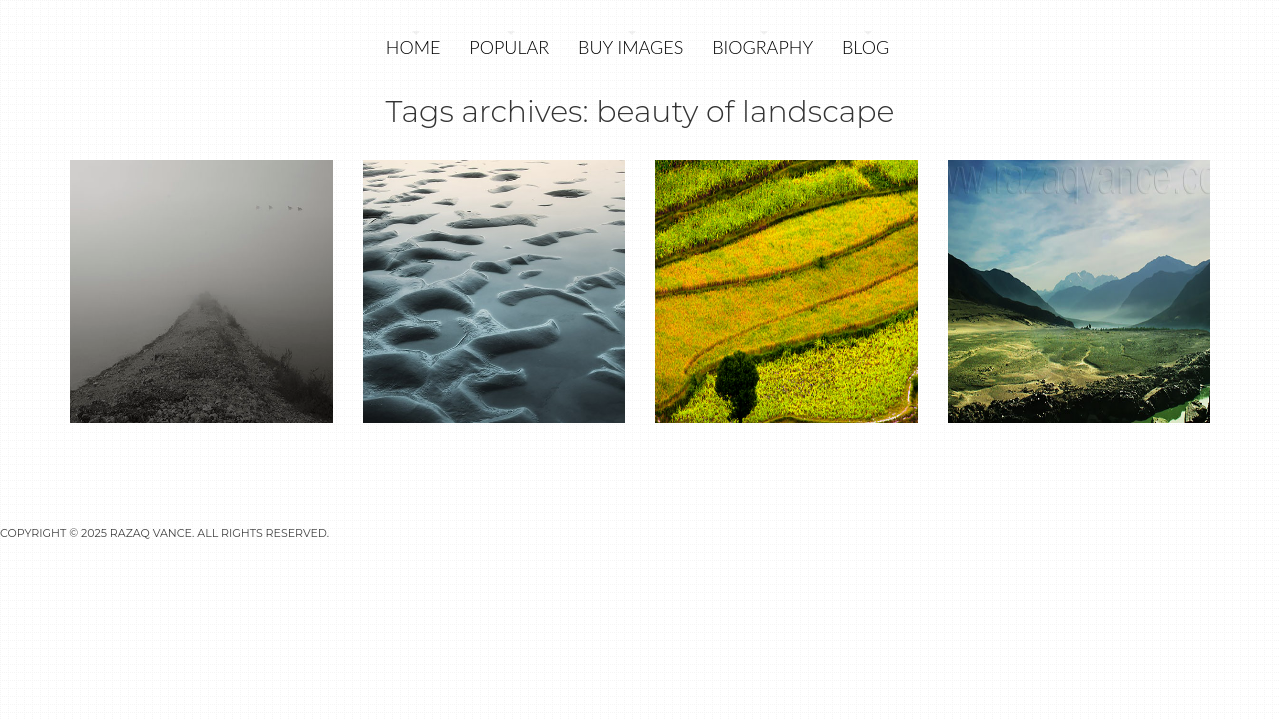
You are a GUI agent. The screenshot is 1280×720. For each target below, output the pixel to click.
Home (413, 47)
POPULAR (509, 47)
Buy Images (630, 47)
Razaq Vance (151, 533)
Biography (762, 47)
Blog (865, 47)
